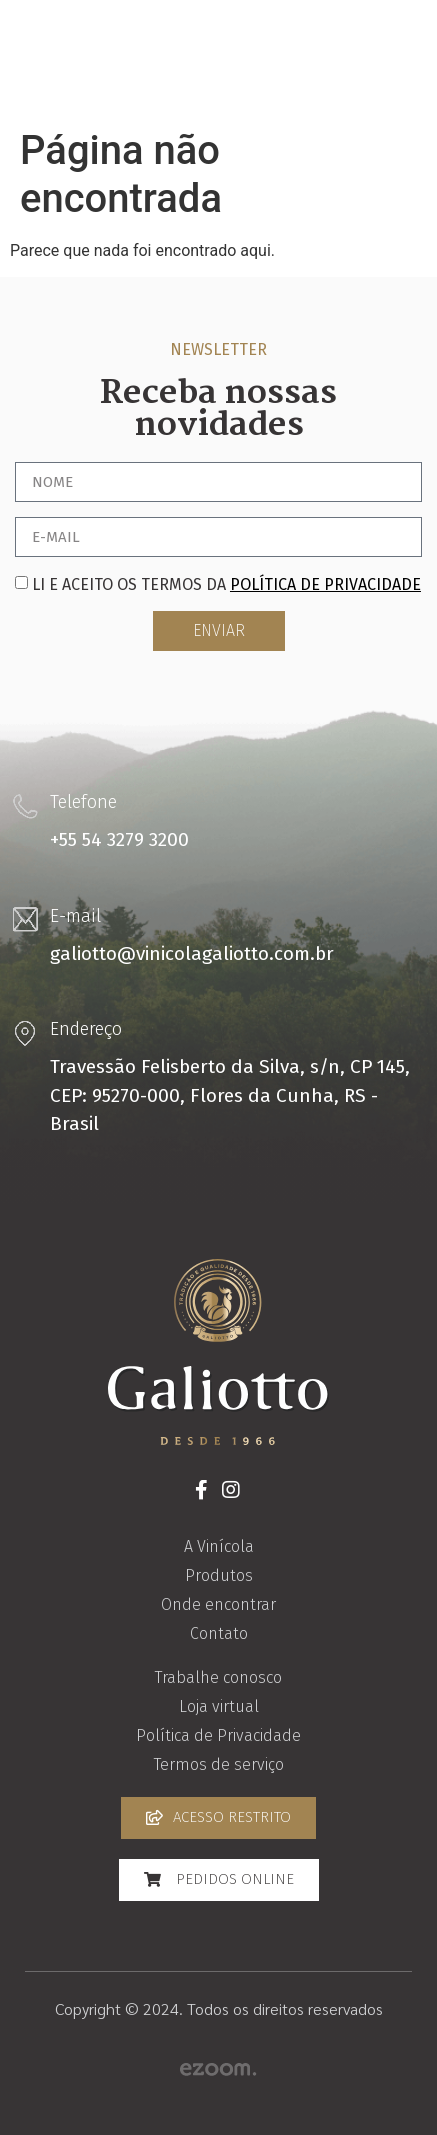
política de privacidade (325, 584)
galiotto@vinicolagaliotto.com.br (192, 953)
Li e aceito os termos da (226, 584)
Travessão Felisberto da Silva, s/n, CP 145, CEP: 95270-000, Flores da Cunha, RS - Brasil (230, 1095)
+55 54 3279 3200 (119, 839)
